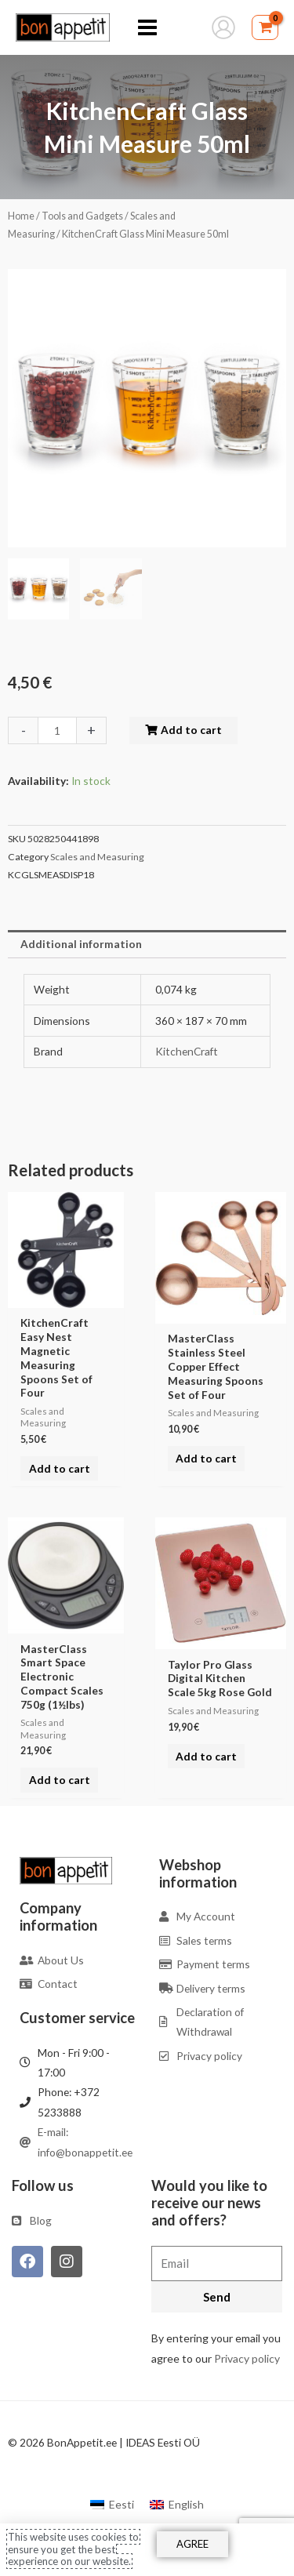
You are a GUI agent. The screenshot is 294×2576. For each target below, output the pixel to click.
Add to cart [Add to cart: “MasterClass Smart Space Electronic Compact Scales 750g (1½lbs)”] (59, 1779)
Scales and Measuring (97, 857)
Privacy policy (247, 2358)
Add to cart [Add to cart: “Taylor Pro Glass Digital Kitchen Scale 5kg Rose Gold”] (206, 1756)
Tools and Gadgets (82, 216)
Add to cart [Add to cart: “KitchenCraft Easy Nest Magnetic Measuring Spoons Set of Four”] (59, 1468)
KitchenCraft (186, 1051)
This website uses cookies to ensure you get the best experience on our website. (73, 2549)
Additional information (81, 943)
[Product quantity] (57, 730)
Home (21, 216)
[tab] (147, 944)
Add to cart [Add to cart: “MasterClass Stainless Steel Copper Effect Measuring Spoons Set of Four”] (206, 1458)
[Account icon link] (223, 27)
